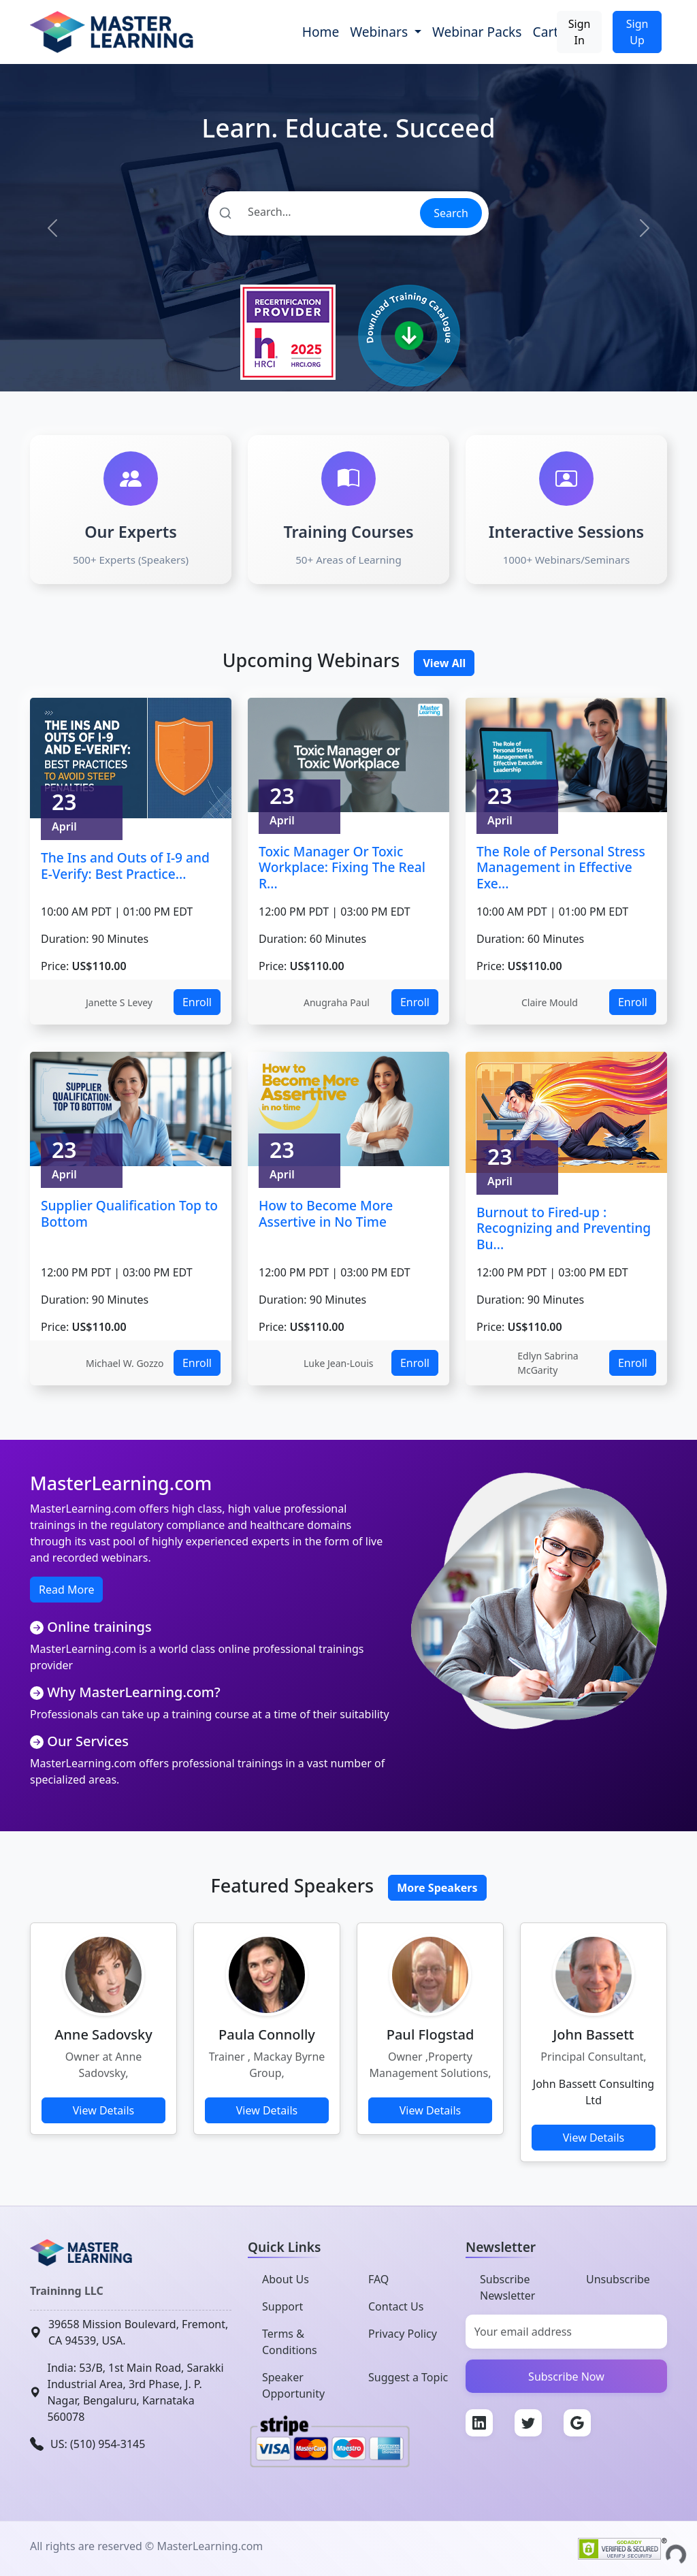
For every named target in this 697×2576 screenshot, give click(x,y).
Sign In (579, 32)
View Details (104, 2110)
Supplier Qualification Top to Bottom (129, 1213)
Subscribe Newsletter (507, 2287)
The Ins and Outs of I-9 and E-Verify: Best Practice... (125, 865)
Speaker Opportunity (293, 2385)
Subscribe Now (566, 2376)
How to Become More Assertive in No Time (326, 1213)
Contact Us (395, 2306)
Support (282, 2306)
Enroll (197, 1002)
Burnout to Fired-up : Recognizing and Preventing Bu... (563, 1228)
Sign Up (637, 32)
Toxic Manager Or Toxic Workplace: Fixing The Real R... (342, 867)
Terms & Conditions (289, 2341)
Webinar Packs (477, 31)
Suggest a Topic (408, 2377)
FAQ (378, 2279)
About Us (285, 2279)
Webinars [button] (380, 31)
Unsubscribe (618, 2279)
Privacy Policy (402, 2333)
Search (451, 213)
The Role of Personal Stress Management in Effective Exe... (560, 867)
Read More (66, 1589)
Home (321, 31)
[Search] (313, 212)
